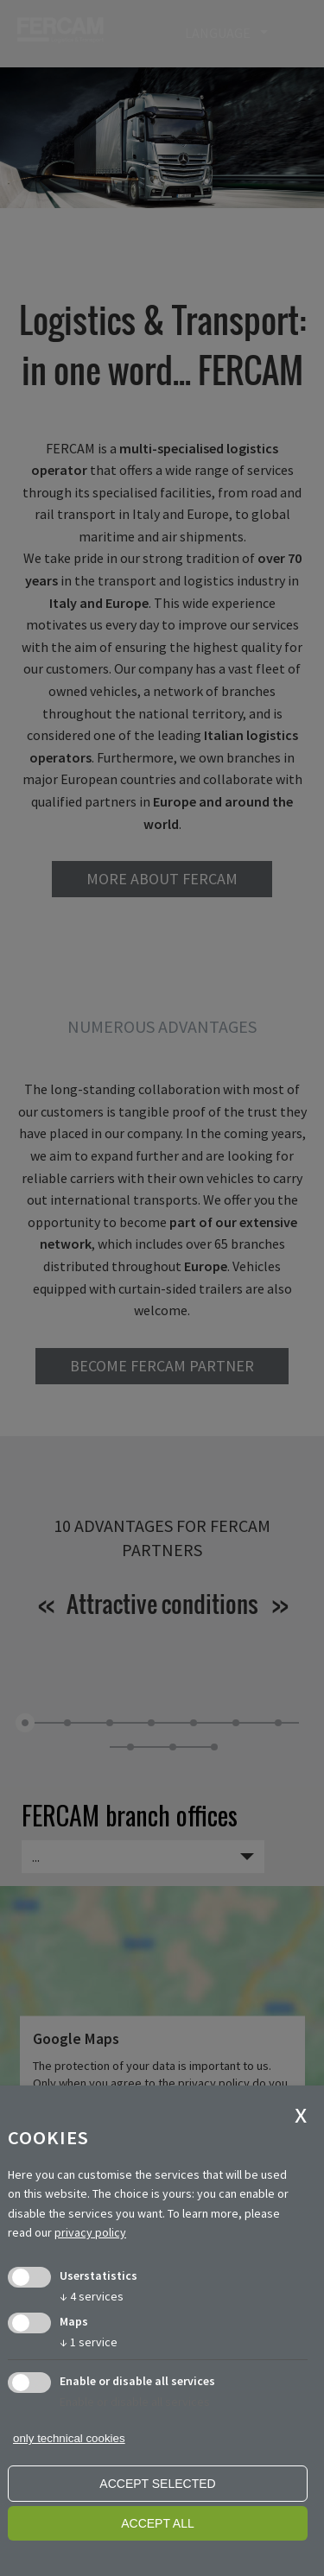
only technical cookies (69, 2438)
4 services (92, 2296)
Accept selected (157, 2484)
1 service (89, 2342)
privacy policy (90, 2232)
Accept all (157, 2523)
